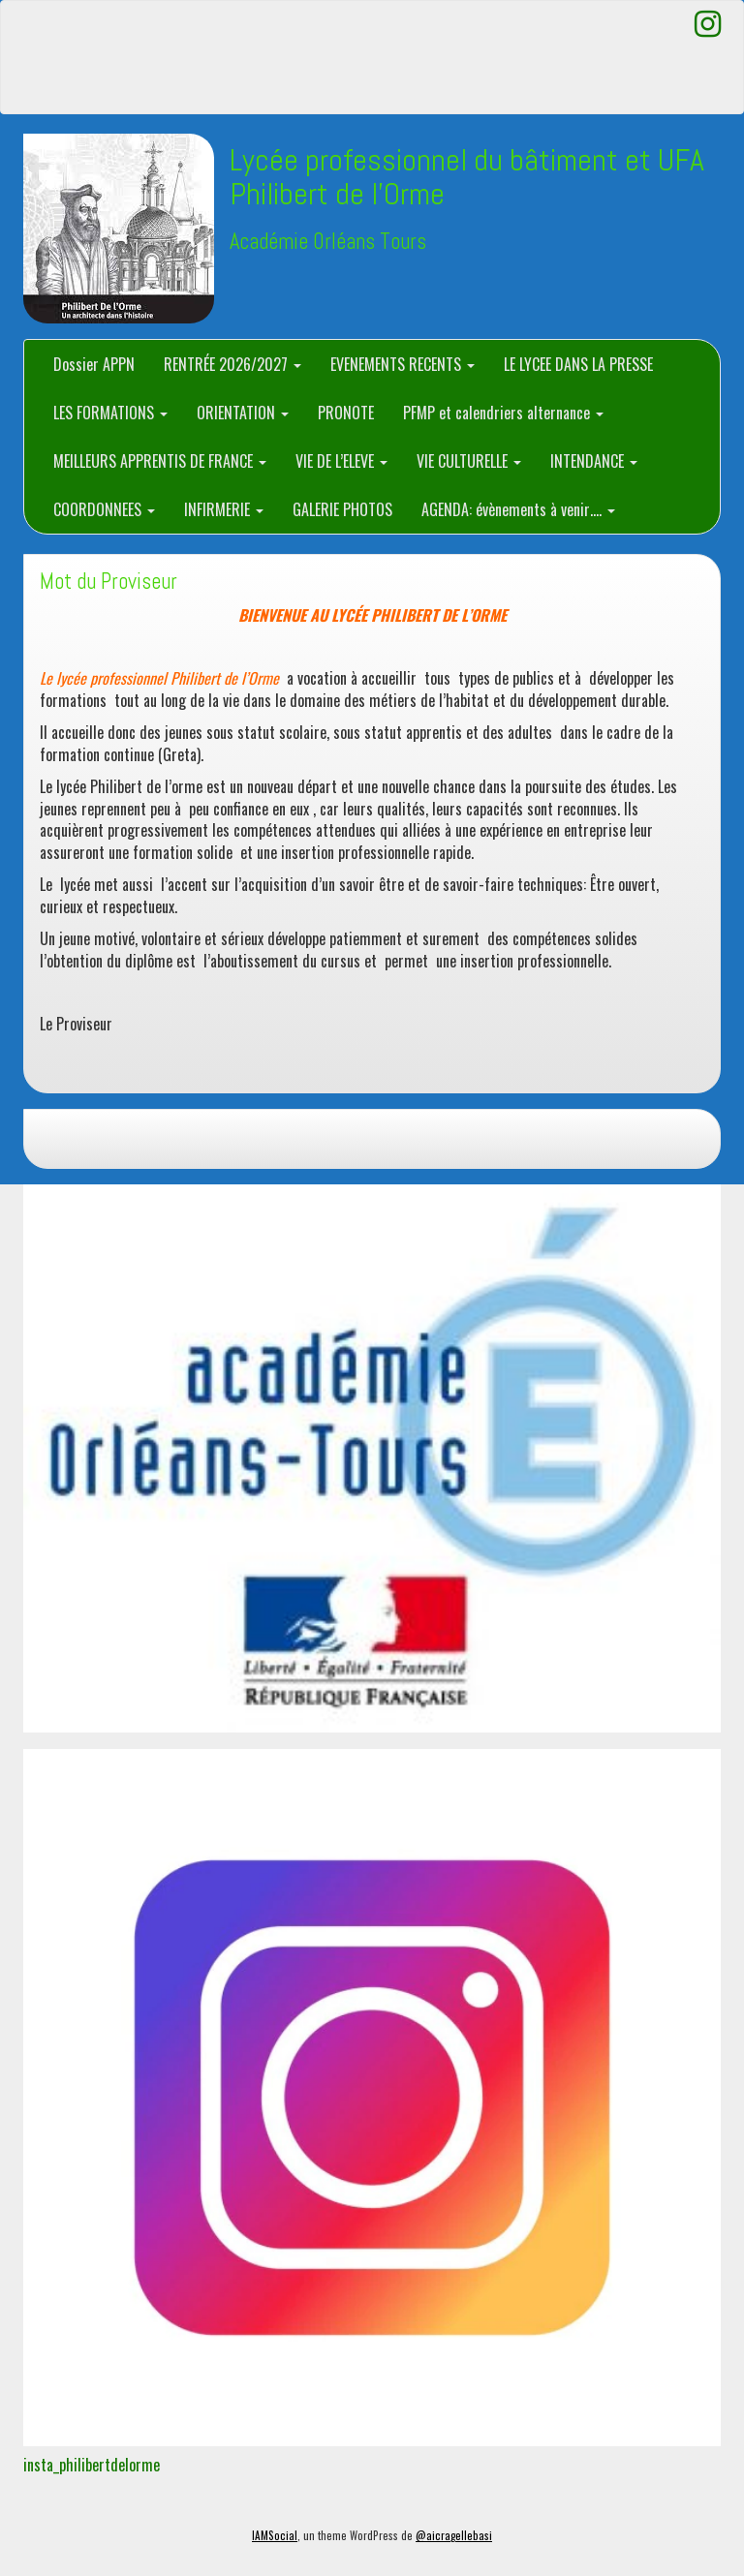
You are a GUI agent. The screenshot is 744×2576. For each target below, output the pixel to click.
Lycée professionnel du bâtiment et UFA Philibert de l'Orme (467, 176)
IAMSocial (274, 2535)
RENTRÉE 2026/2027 (232, 364)
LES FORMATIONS (110, 412)
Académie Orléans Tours (328, 242)
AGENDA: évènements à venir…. (518, 509)
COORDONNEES (104, 509)
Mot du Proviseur (108, 581)
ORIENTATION (243, 412)
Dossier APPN (94, 364)
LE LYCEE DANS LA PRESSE (578, 364)
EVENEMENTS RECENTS (402, 364)
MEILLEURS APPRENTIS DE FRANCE (159, 461)
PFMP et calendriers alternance (503, 412)
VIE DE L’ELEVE (341, 461)
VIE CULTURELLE (469, 461)
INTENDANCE (593, 461)
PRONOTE (346, 412)
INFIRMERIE (224, 509)
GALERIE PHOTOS (342, 509)
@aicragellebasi (454, 2535)
